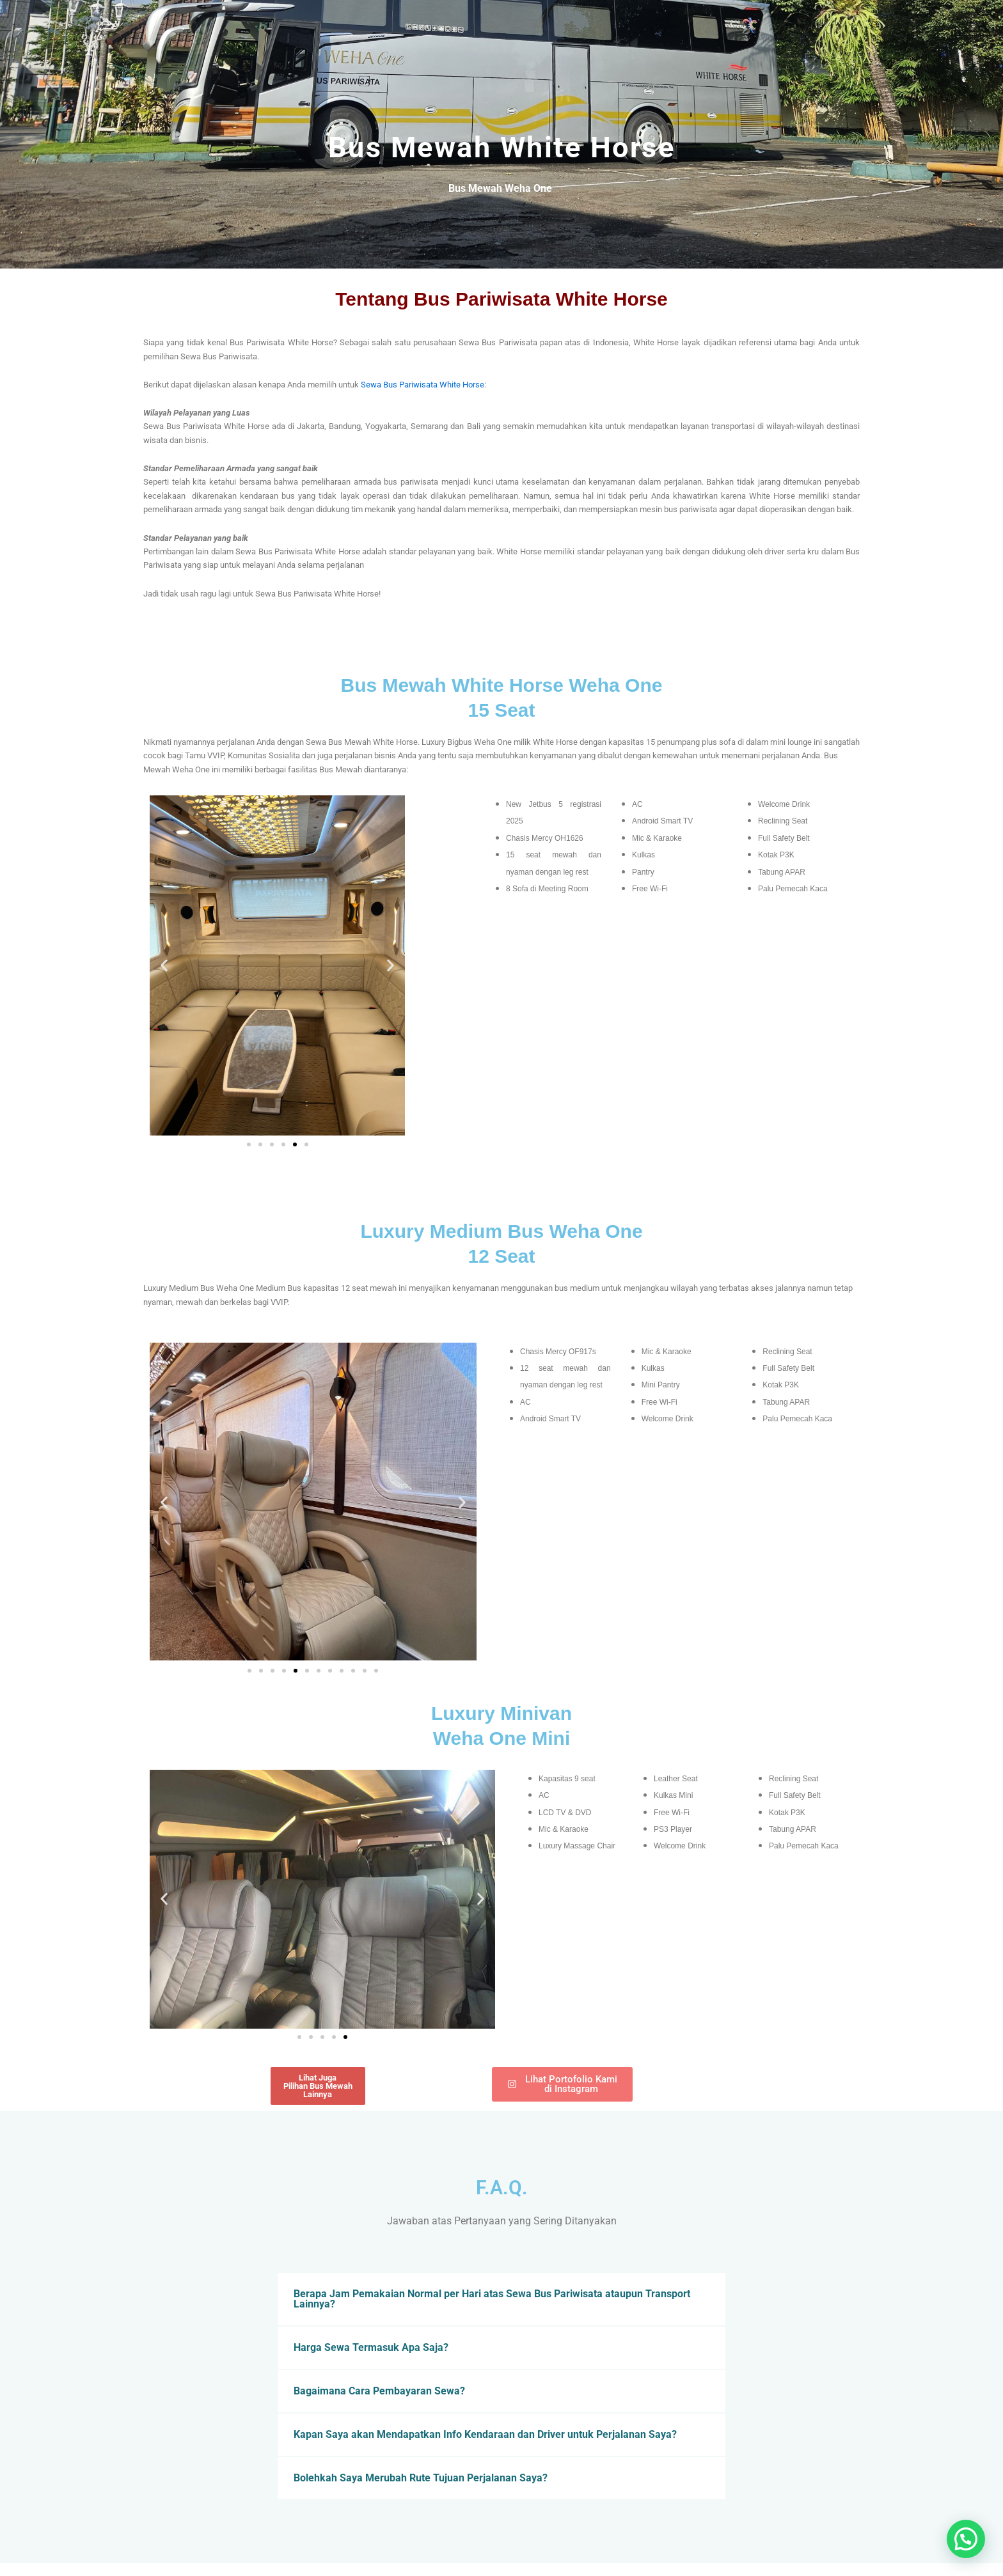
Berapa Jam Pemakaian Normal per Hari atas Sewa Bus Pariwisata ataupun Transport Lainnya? (492, 2299)
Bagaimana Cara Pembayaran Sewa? (379, 2391)
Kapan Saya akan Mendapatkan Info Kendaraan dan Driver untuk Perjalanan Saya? (485, 2434)
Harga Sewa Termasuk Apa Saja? (371, 2347)
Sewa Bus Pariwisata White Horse (422, 384)
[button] (164, 966)
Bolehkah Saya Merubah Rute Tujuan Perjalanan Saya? (421, 2478)
